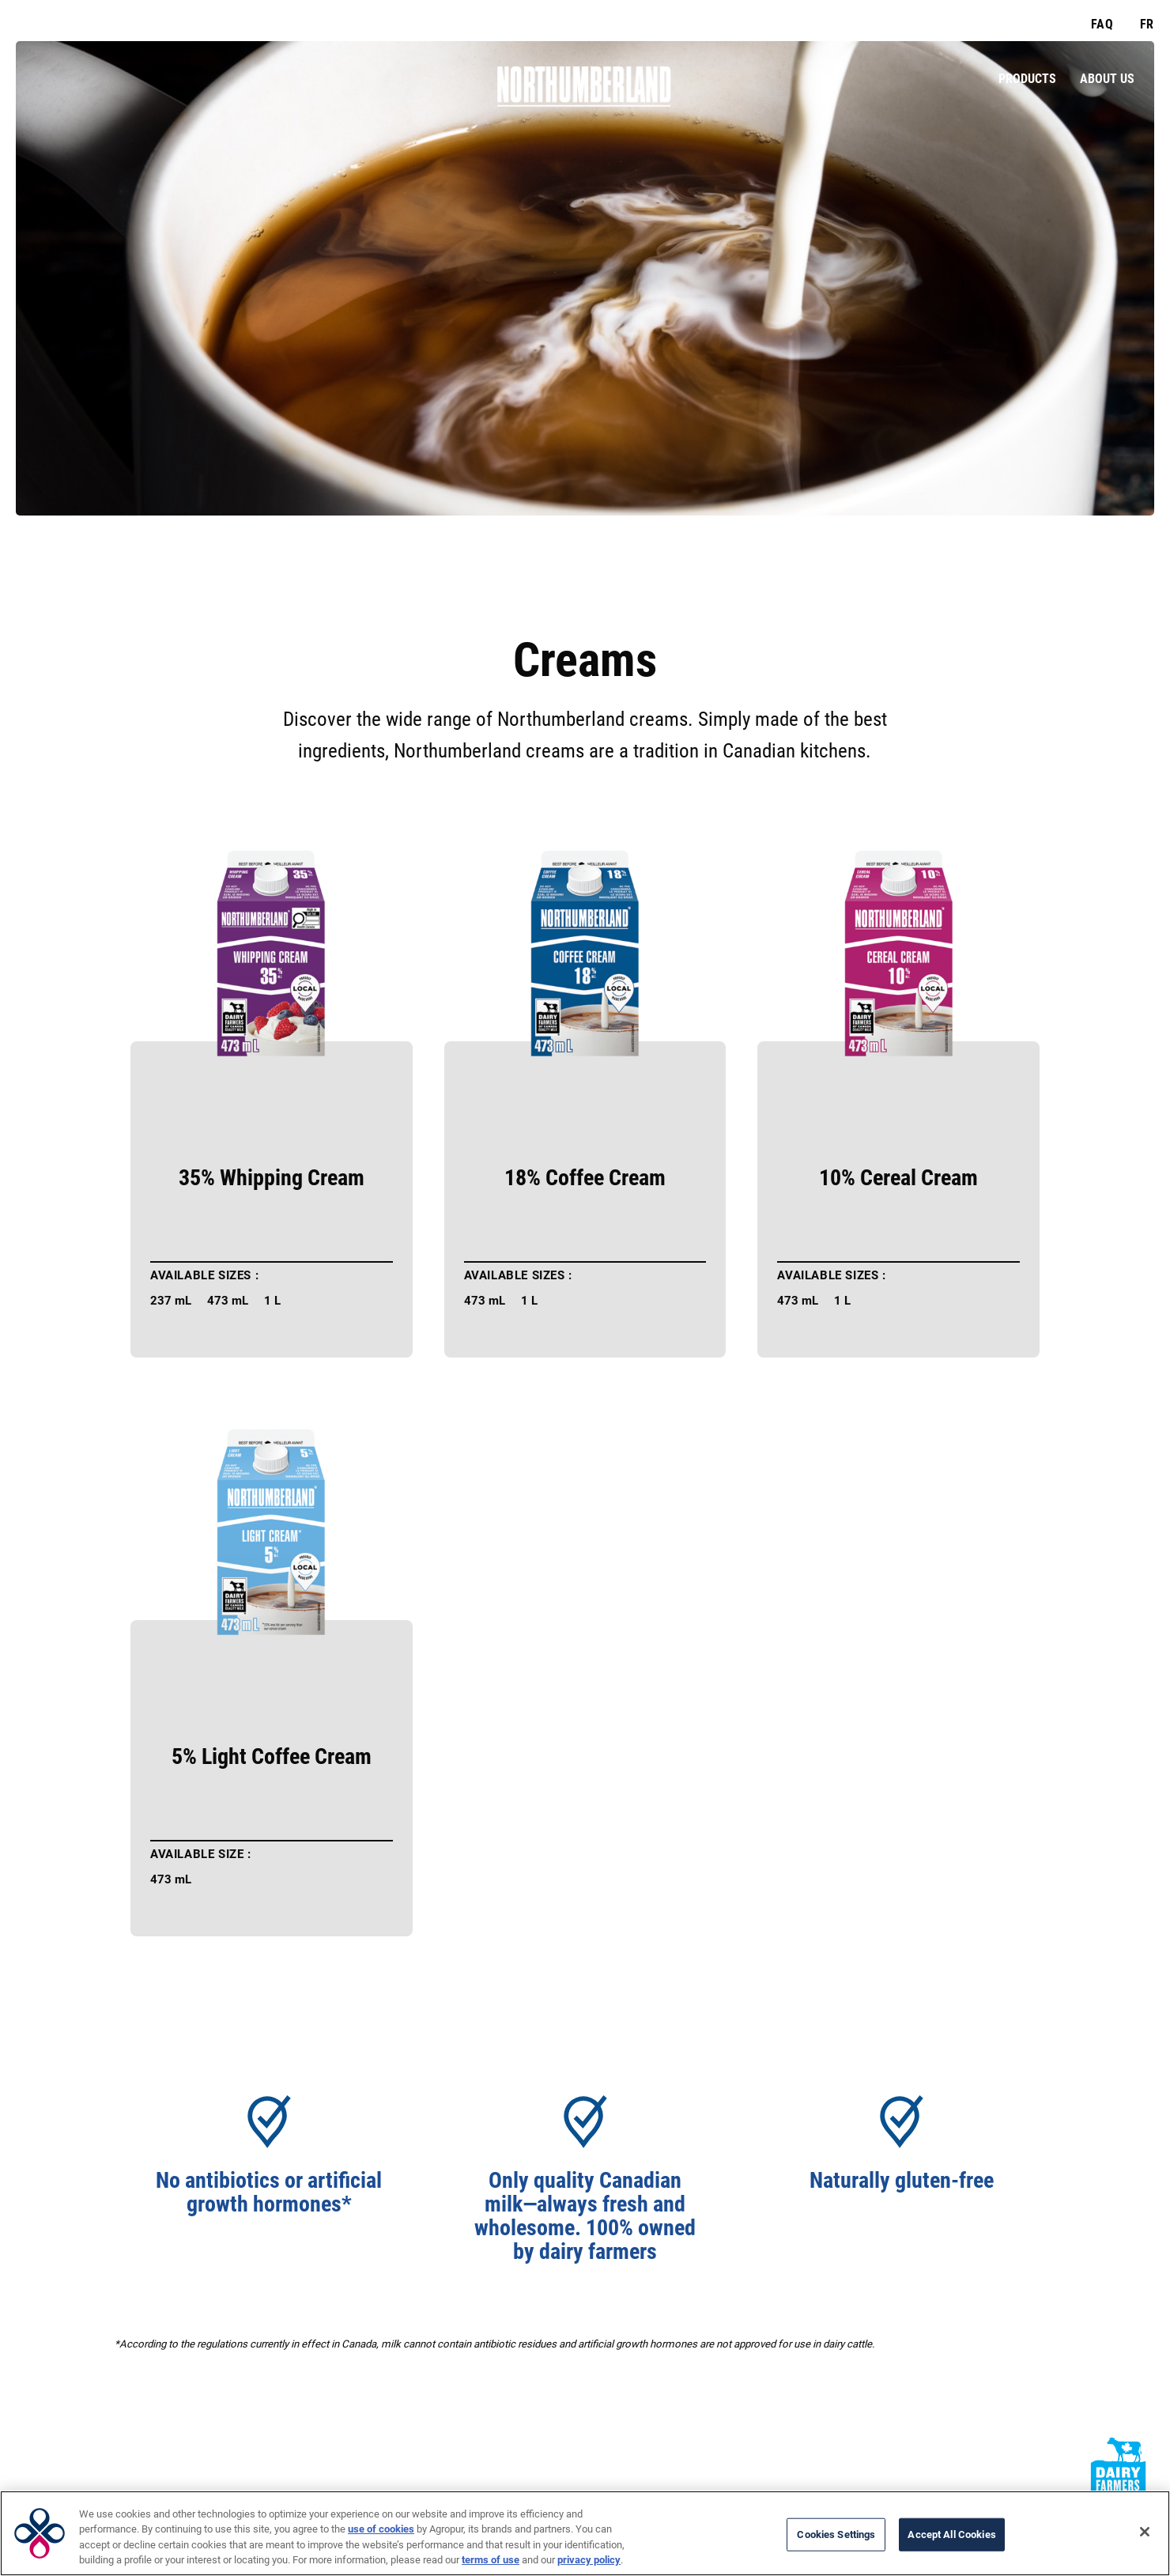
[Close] (1144, 2531)
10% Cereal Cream (898, 1178)
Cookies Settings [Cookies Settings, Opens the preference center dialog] (836, 2534)
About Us (1107, 78)
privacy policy (589, 2560)
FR (1147, 24)
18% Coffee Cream (585, 1178)
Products (1027, 78)
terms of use (490, 2560)
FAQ (1102, 24)
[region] (585, 2533)
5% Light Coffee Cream (272, 1757)
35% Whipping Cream (271, 1178)
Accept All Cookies (951, 2534)
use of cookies (381, 2529)
